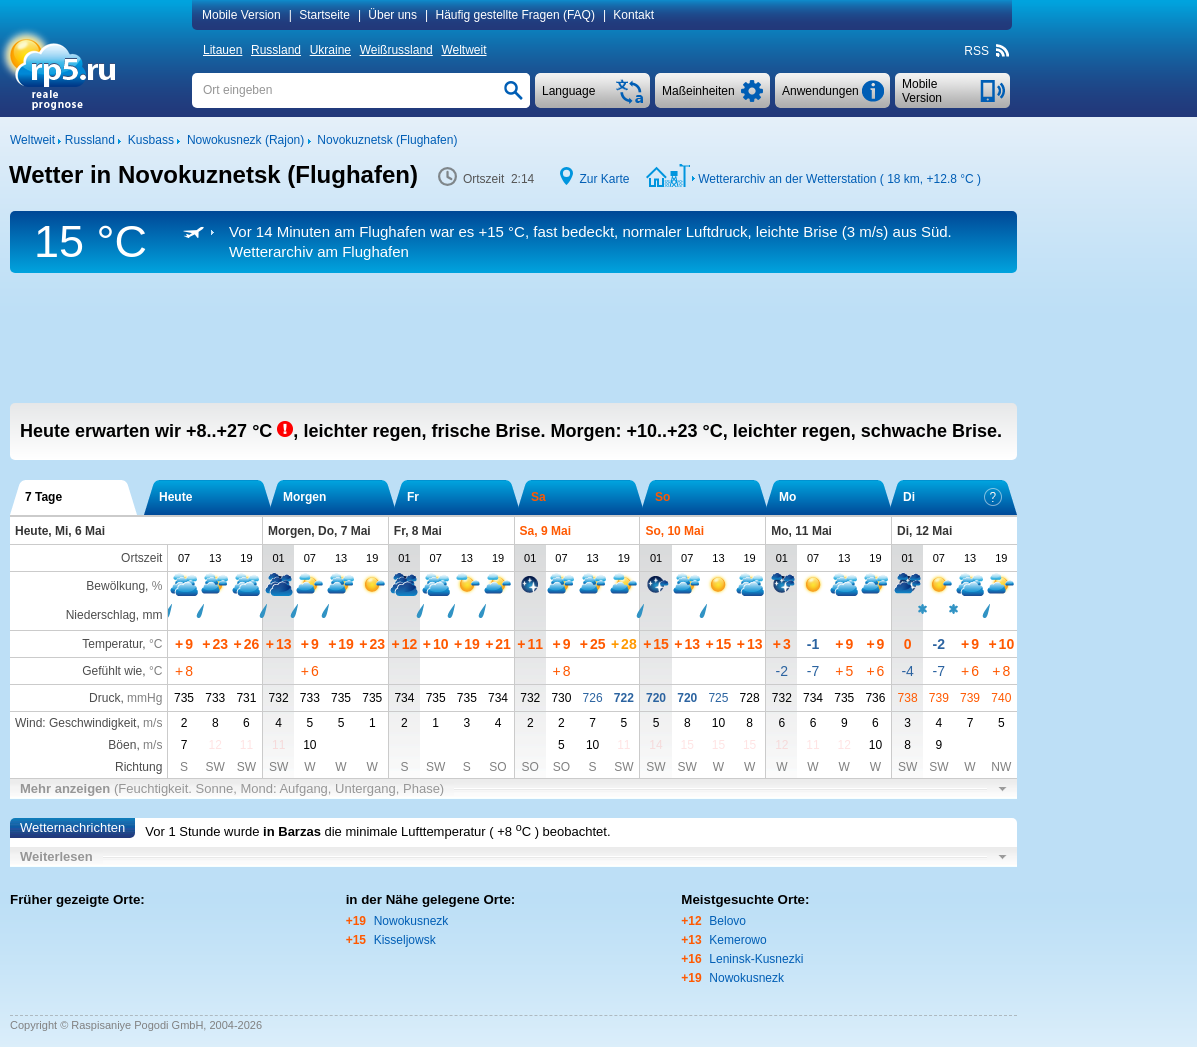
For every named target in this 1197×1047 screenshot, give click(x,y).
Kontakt (633, 15)
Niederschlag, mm (114, 615)
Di (952, 497)
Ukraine (330, 50)
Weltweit (463, 50)
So (662, 497)
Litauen (222, 50)
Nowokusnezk (411, 921)
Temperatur (112, 644)
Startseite (324, 15)
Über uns (392, 15)
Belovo (727, 921)
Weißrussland (396, 50)
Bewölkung (115, 586)
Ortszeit (141, 558)
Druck (104, 698)
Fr (413, 497)
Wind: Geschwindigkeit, (88, 723)
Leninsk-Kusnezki (756, 959)
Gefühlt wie (112, 671)
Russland (276, 50)
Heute (175, 497)
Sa (538, 497)
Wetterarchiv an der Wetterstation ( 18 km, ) (839, 179)
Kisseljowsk (405, 940)
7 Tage (43, 497)
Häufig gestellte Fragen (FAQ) (514, 15)
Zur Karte (605, 179)
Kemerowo (737, 940)
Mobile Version (241, 15)
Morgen (304, 497)
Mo (787, 497)
